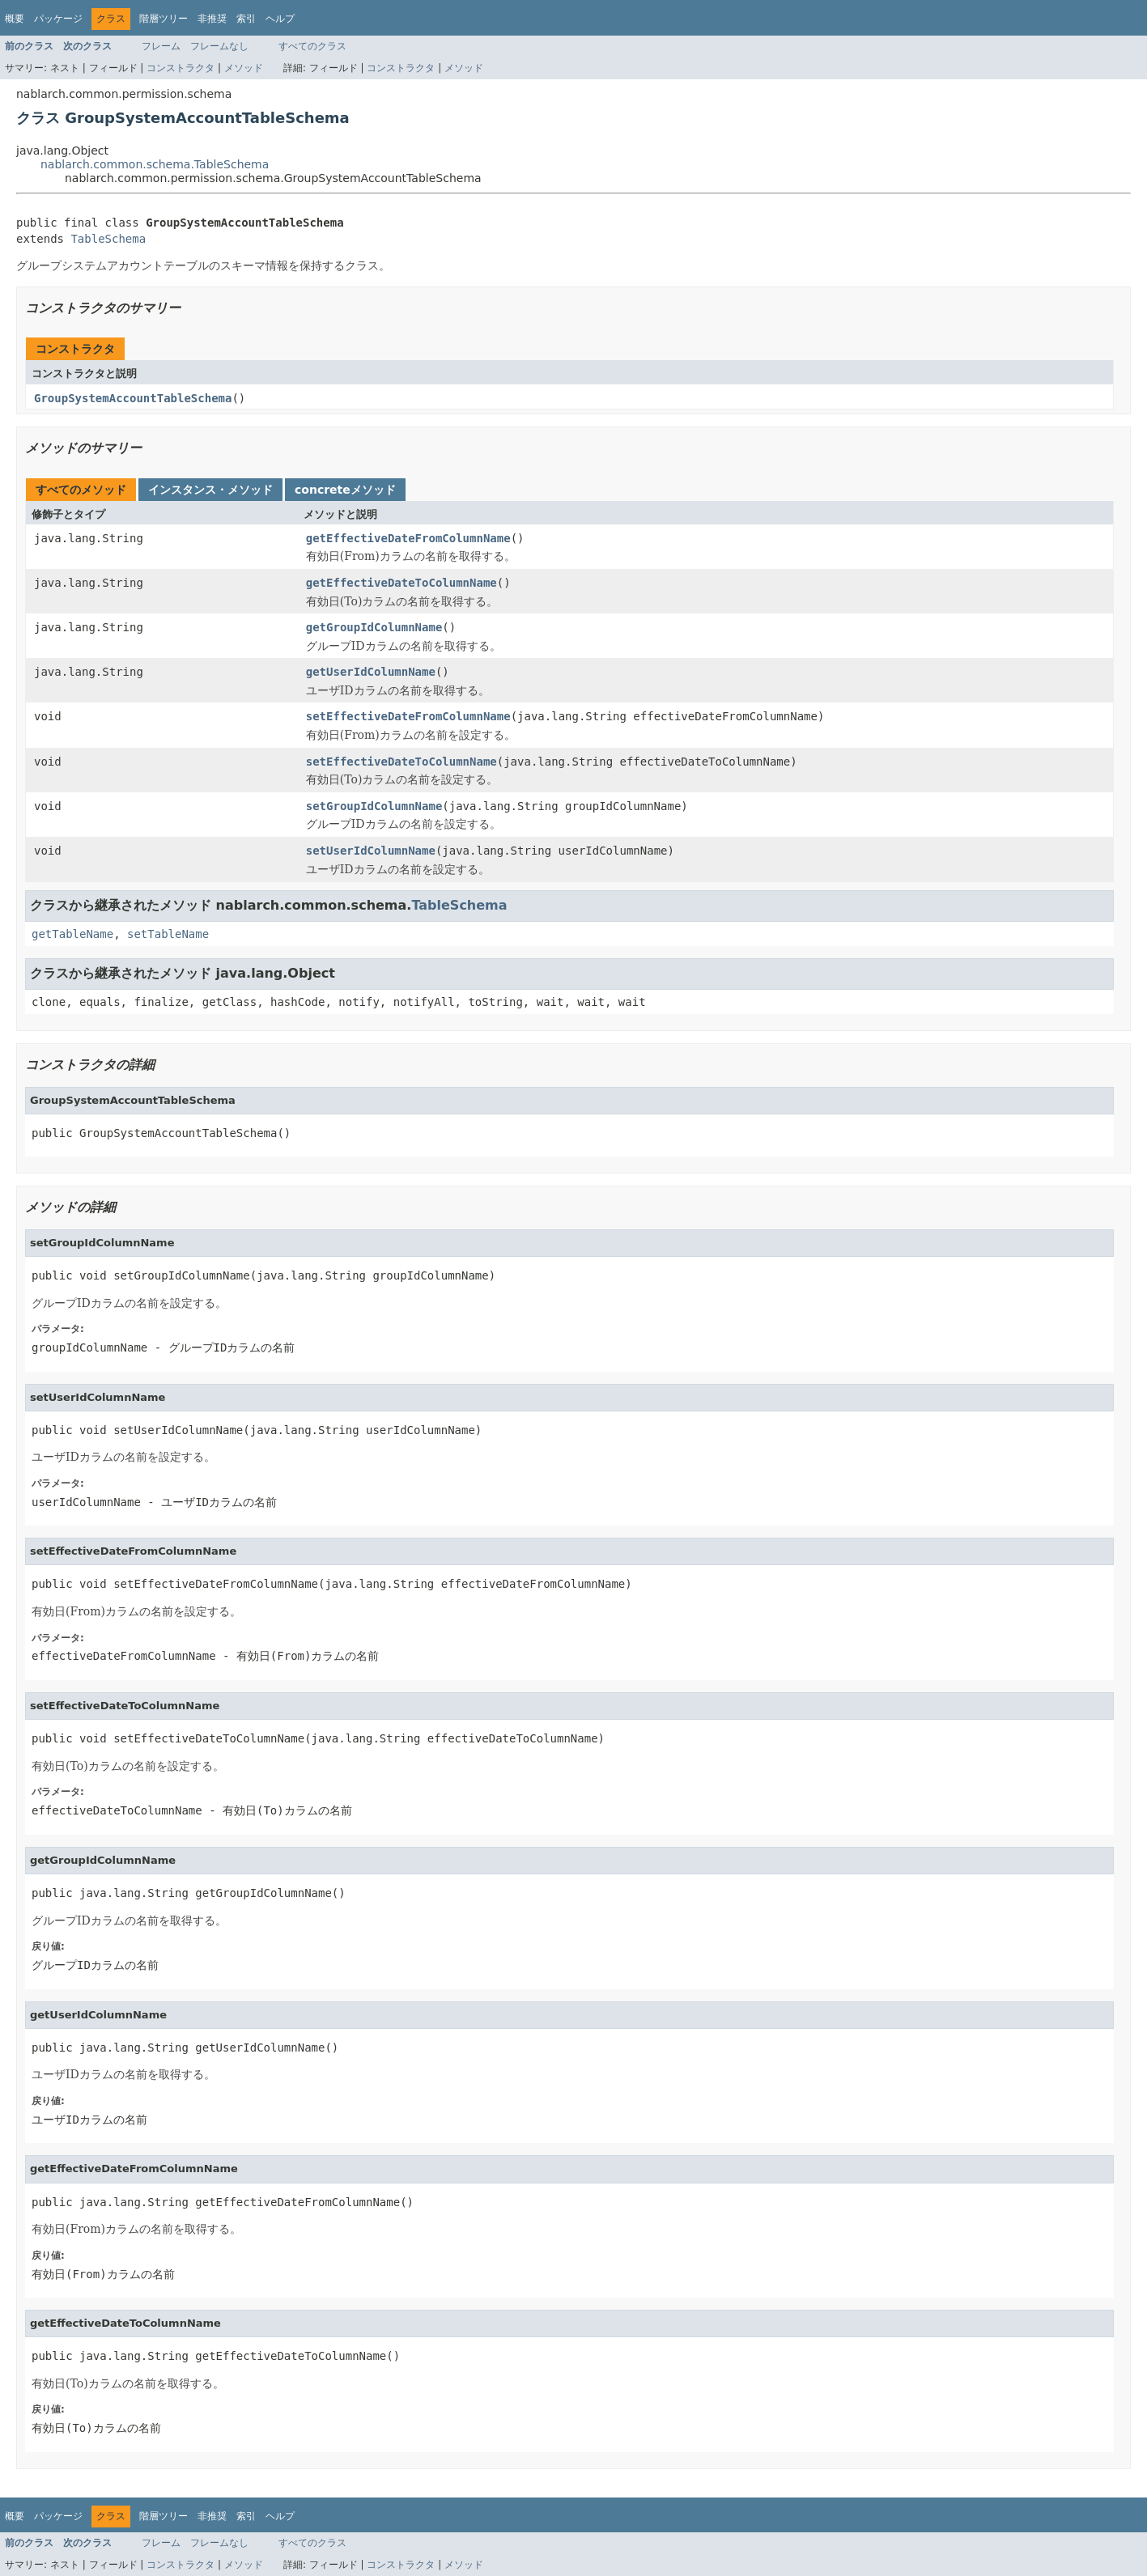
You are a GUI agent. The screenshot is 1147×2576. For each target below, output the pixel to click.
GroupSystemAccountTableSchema (133, 398)
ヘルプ (280, 18)
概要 (14, 18)
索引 (246, 18)
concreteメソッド (345, 489)
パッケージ (58, 18)
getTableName (72, 933)
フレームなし (219, 46)
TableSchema (108, 238)
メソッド (243, 68)
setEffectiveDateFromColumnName (408, 716)
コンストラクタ (181, 68)
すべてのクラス (312, 46)
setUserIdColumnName (370, 850)
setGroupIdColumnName (374, 806)
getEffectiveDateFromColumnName (408, 538)
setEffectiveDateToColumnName (401, 761)
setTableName (168, 933)
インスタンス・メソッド (210, 489)
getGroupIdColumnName (374, 627)
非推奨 (212, 18)
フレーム (161, 46)
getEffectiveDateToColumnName (401, 582)
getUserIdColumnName (370, 671)
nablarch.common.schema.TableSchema (154, 164)
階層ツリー (163, 18)
